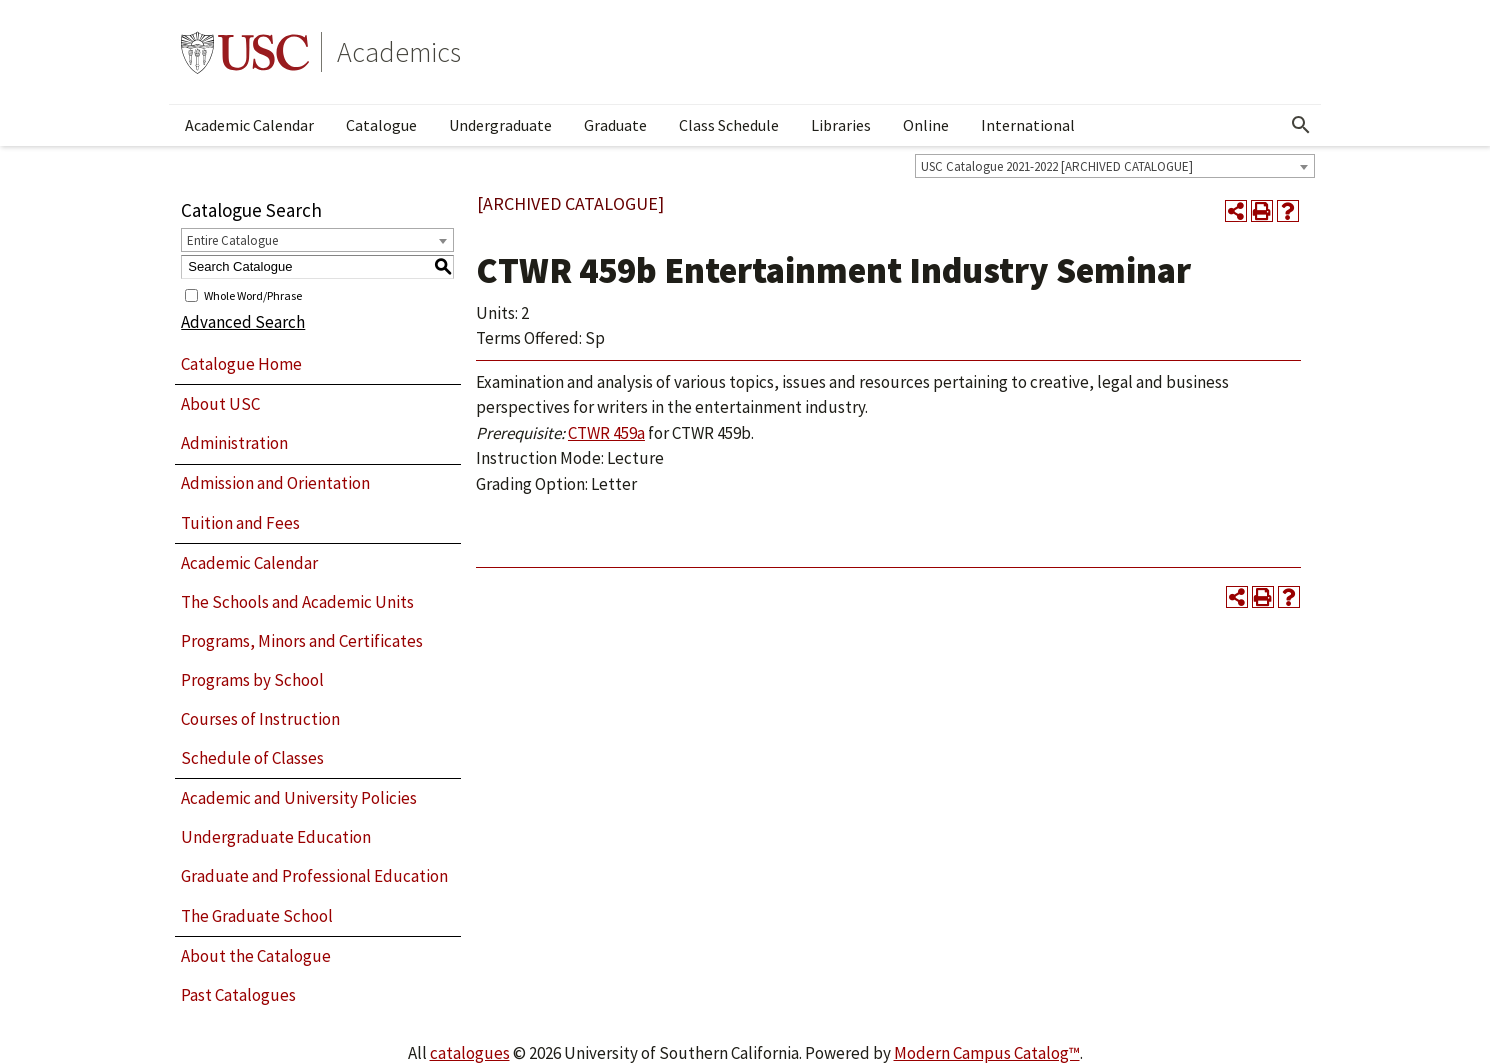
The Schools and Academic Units (297, 602)
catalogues (470, 1053)
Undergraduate (500, 125)
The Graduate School (257, 916)
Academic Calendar (249, 125)
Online (926, 125)
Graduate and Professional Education (314, 876)
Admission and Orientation (275, 483)
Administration (234, 443)
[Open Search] (1301, 125)
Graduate (615, 125)
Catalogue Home (241, 364)
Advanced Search (243, 322)
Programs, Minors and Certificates (302, 641)
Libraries (841, 125)
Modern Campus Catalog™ (987, 1053)
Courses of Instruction (260, 719)
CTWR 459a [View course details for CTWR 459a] (606, 433)
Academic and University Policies (299, 798)
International (1028, 125)
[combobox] (1115, 166)
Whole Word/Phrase (253, 294)
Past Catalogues (238, 995)
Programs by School (252, 680)
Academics (399, 52)
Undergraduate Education (276, 837)
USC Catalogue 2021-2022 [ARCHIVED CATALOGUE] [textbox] (1057, 166)
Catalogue (381, 125)
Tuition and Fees (240, 523)
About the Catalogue (256, 956)
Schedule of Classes (252, 758)
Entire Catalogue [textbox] (232, 240)
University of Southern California (245, 52)
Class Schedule (729, 125)
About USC (220, 404)
